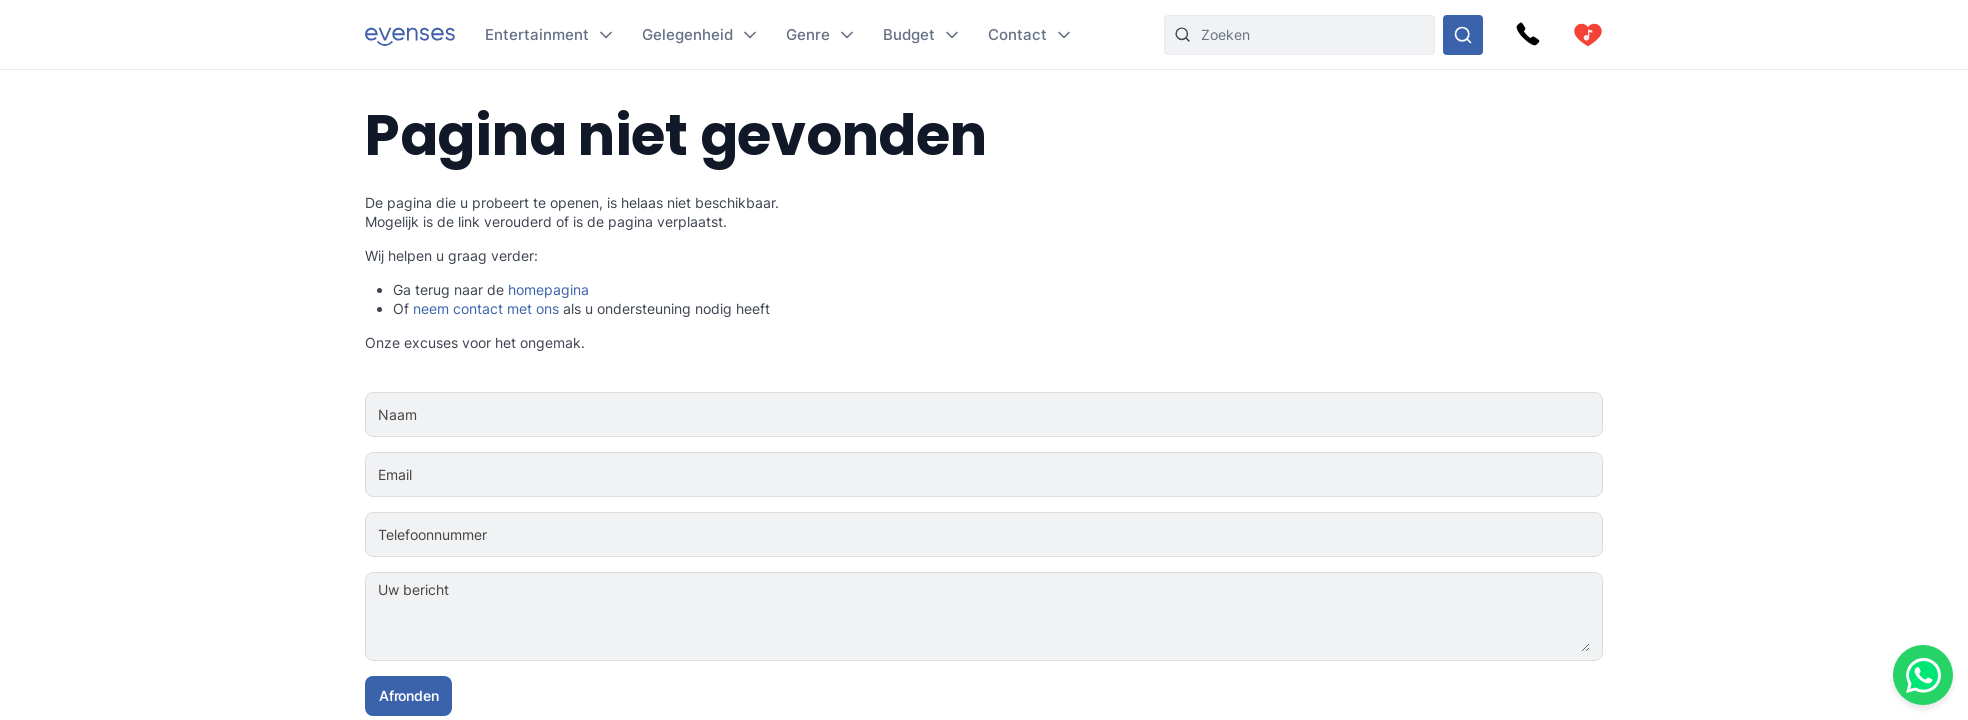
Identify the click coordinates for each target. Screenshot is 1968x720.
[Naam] (1044, 415)
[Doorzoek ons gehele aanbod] (1463, 35)
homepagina (548, 289)
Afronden (408, 695)
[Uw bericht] (1044, 616)
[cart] (1588, 35)
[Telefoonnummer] (1046, 535)
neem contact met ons (486, 308)
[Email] (1044, 475)
